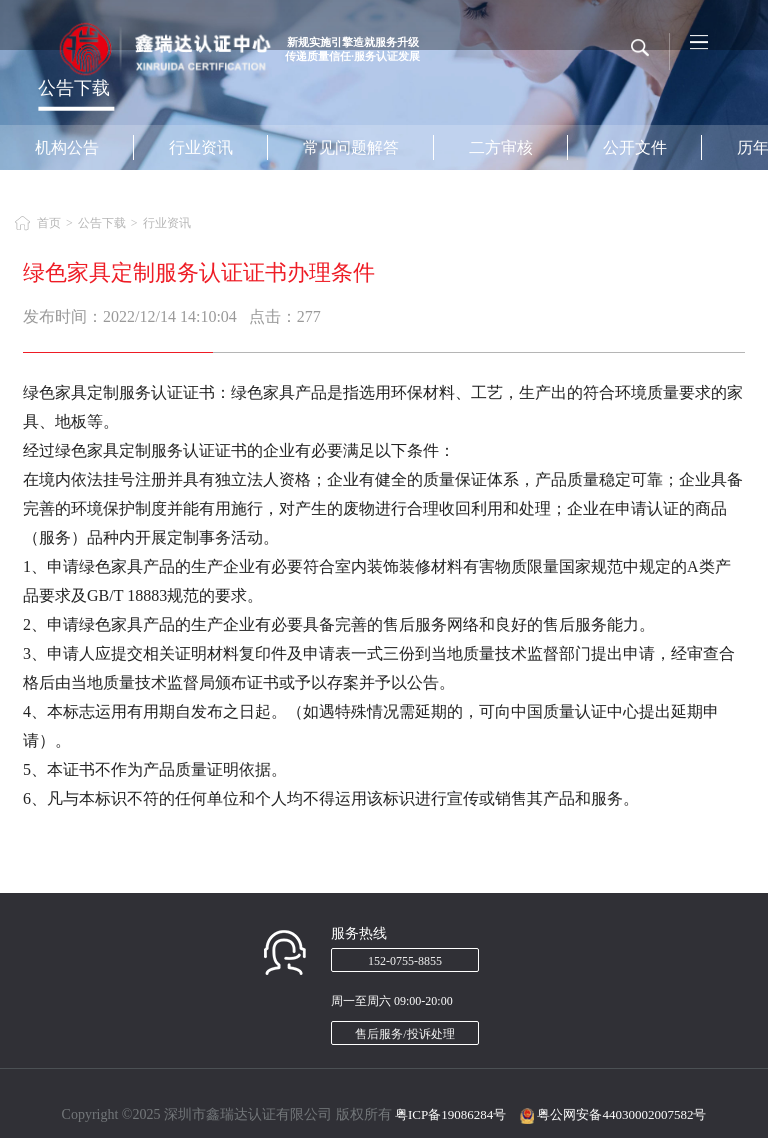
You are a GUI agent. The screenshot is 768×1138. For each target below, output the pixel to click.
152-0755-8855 (405, 961)
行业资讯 (201, 147)
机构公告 (67, 147)
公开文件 (635, 147)
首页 (49, 223)
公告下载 (102, 223)
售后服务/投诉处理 (404, 1034)
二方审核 (501, 147)
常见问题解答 (351, 147)
